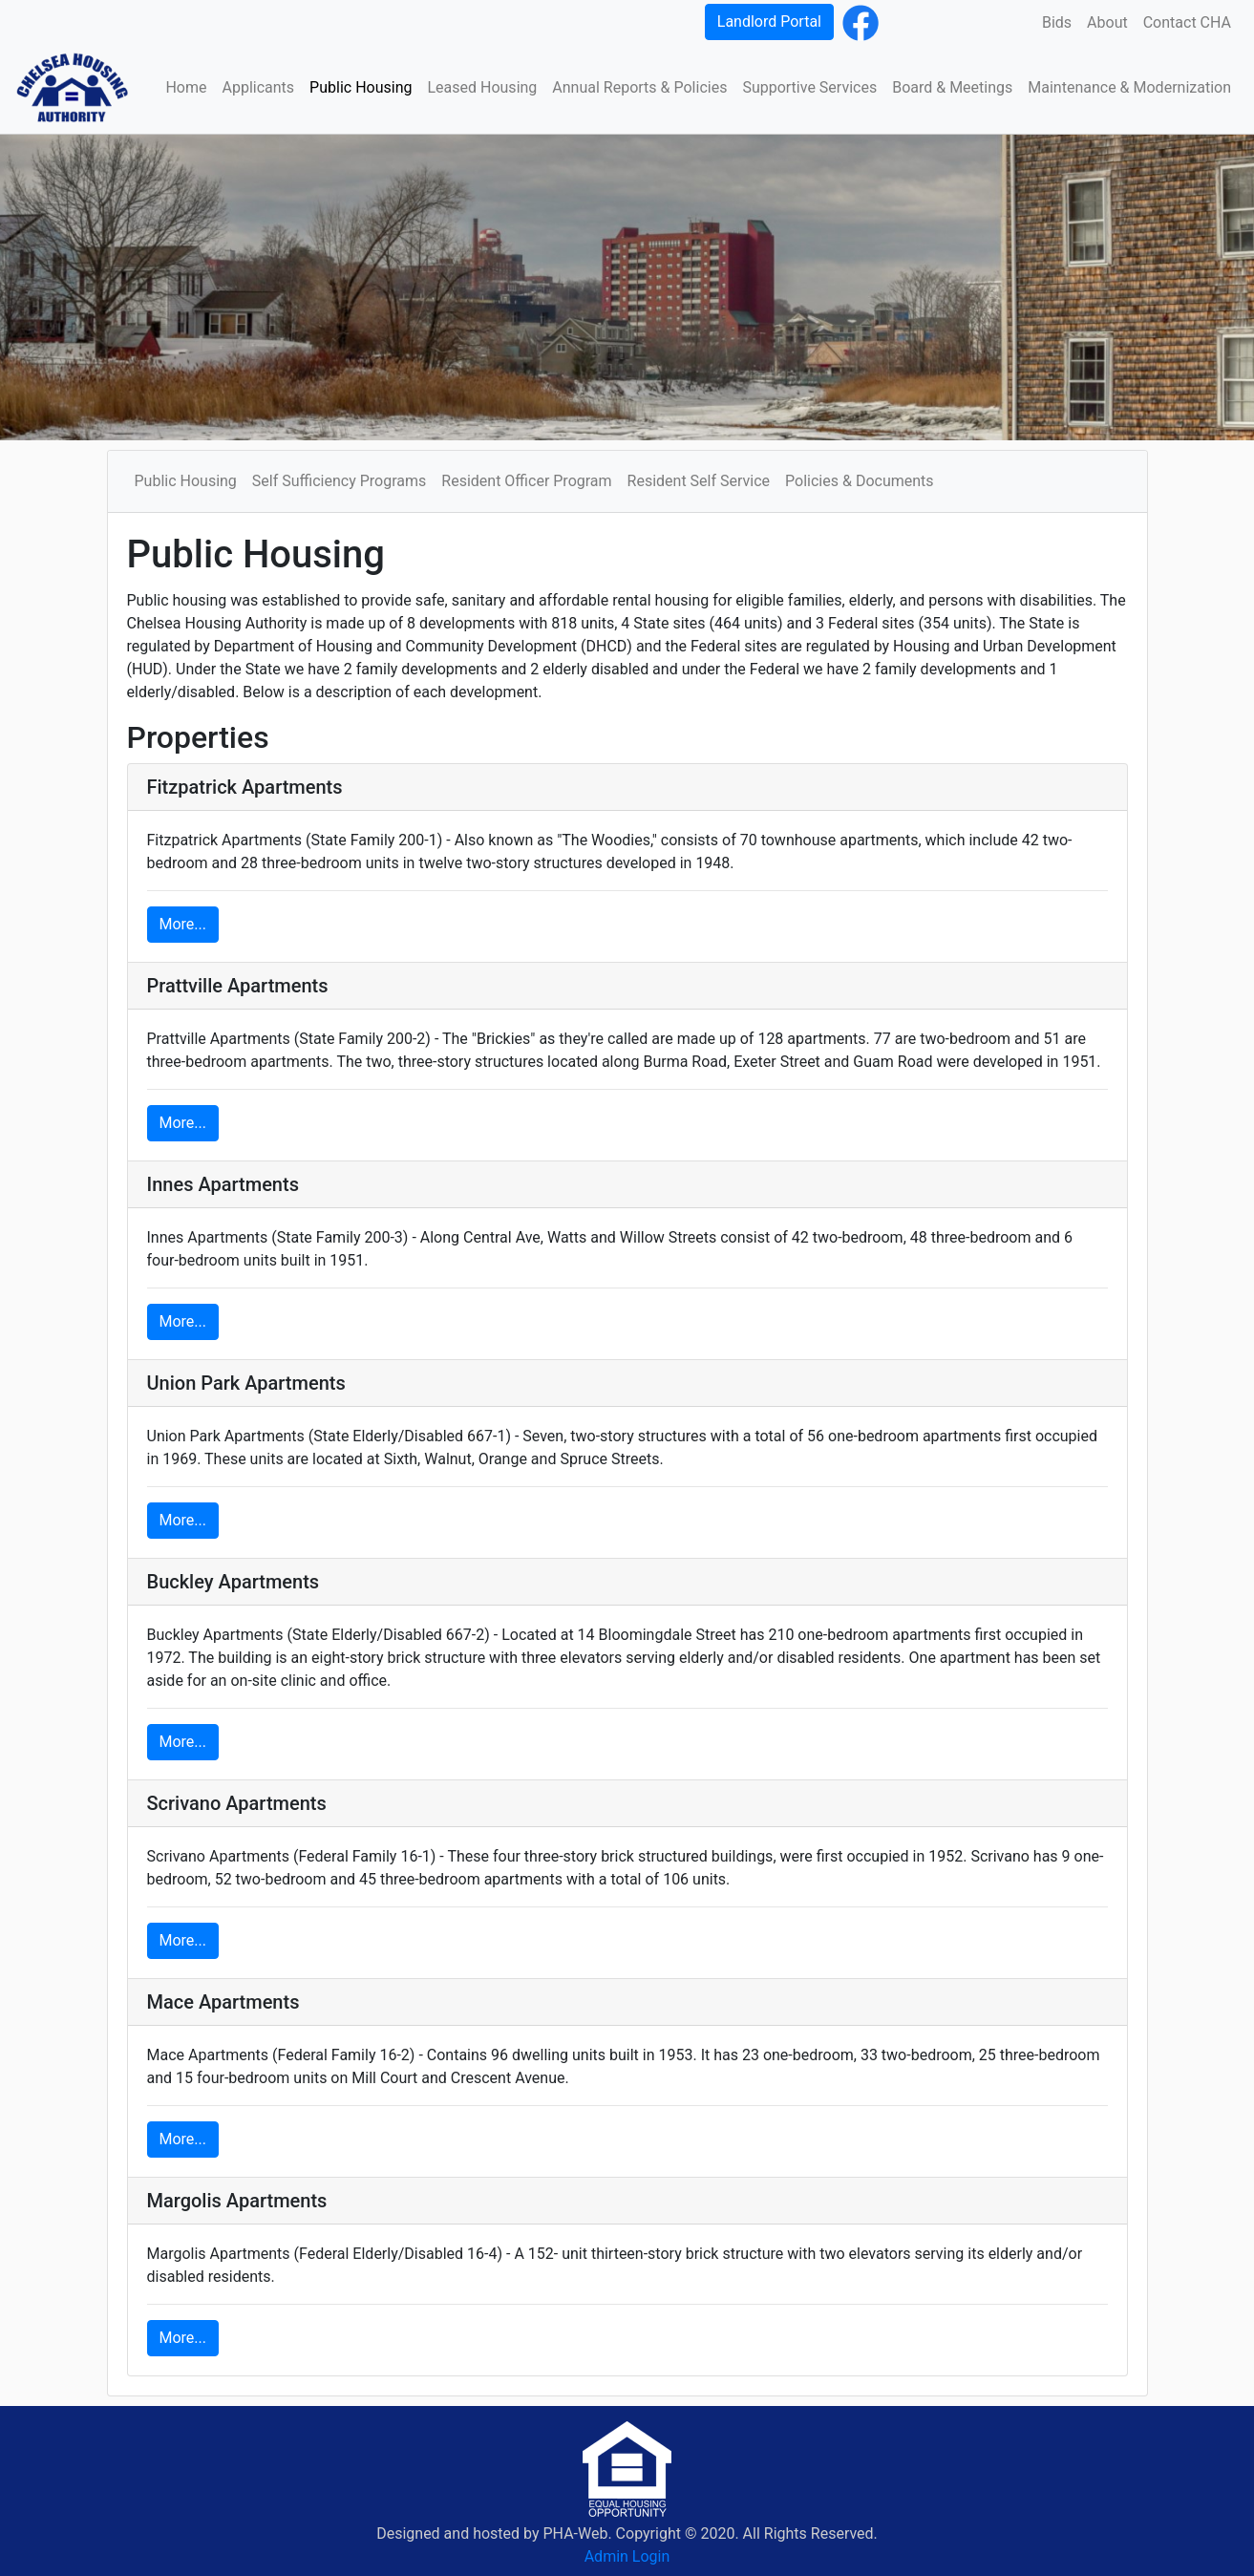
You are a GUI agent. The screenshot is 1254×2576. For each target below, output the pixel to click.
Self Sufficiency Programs (339, 481)
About (1107, 22)
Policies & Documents (859, 481)
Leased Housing (482, 87)
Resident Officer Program (526, 481)
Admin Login (627, 2556)
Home (185, 87)
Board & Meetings (952, 87)
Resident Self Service (699, 481)
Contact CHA (1187, 22)
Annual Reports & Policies (639, 87)
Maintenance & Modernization (1129, 87)
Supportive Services (809, 87)
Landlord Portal (769, 21)
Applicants (259, 87)
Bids (1057, 22)
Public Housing (360, 87)
